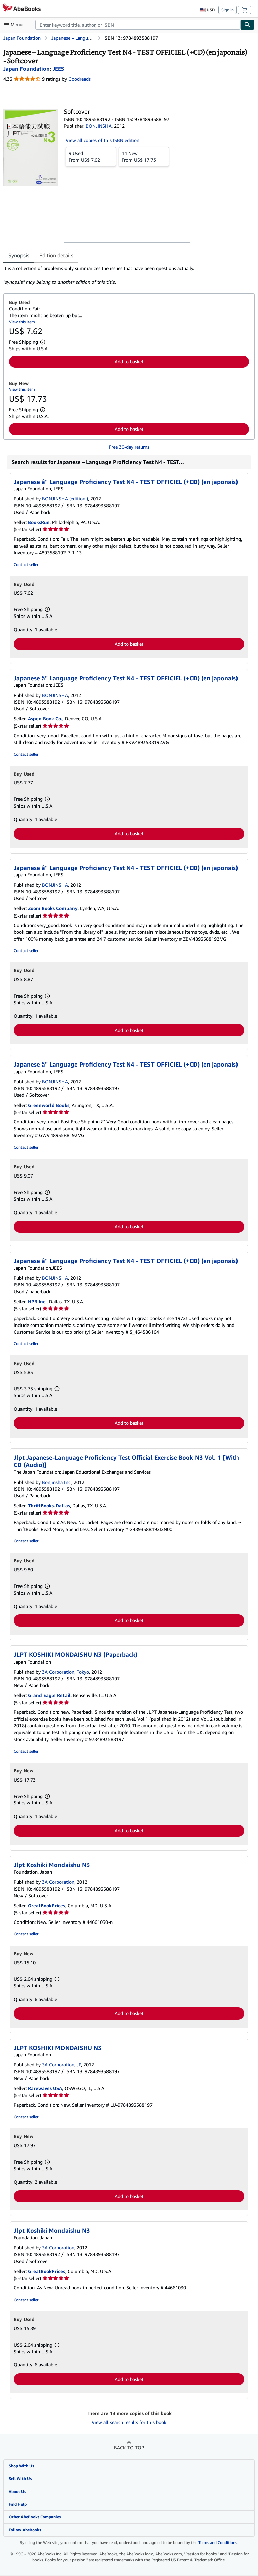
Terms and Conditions (217, 2542)
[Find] (247, 25)
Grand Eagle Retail (49, 1695)
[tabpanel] (126, 275)
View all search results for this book (129, 2422)
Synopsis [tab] (18, 255)
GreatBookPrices (46, 1905)
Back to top (129, 2447)
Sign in (227, 9)
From (91, 156)
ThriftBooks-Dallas (49, 1505)
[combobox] (138, 25)
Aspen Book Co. (45, 718)
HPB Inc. (37, 1301)
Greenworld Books (48, 1105)
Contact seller (26, 564)
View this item (22, 321)
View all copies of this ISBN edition (102, 140)
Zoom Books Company (53, 908)
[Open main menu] (15, 25)
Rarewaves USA (45, 2088)
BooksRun (39, 522)
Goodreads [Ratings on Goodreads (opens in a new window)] (79, 79)
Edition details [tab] (56, 255)
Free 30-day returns (129, 447)
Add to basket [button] (129, 361)
